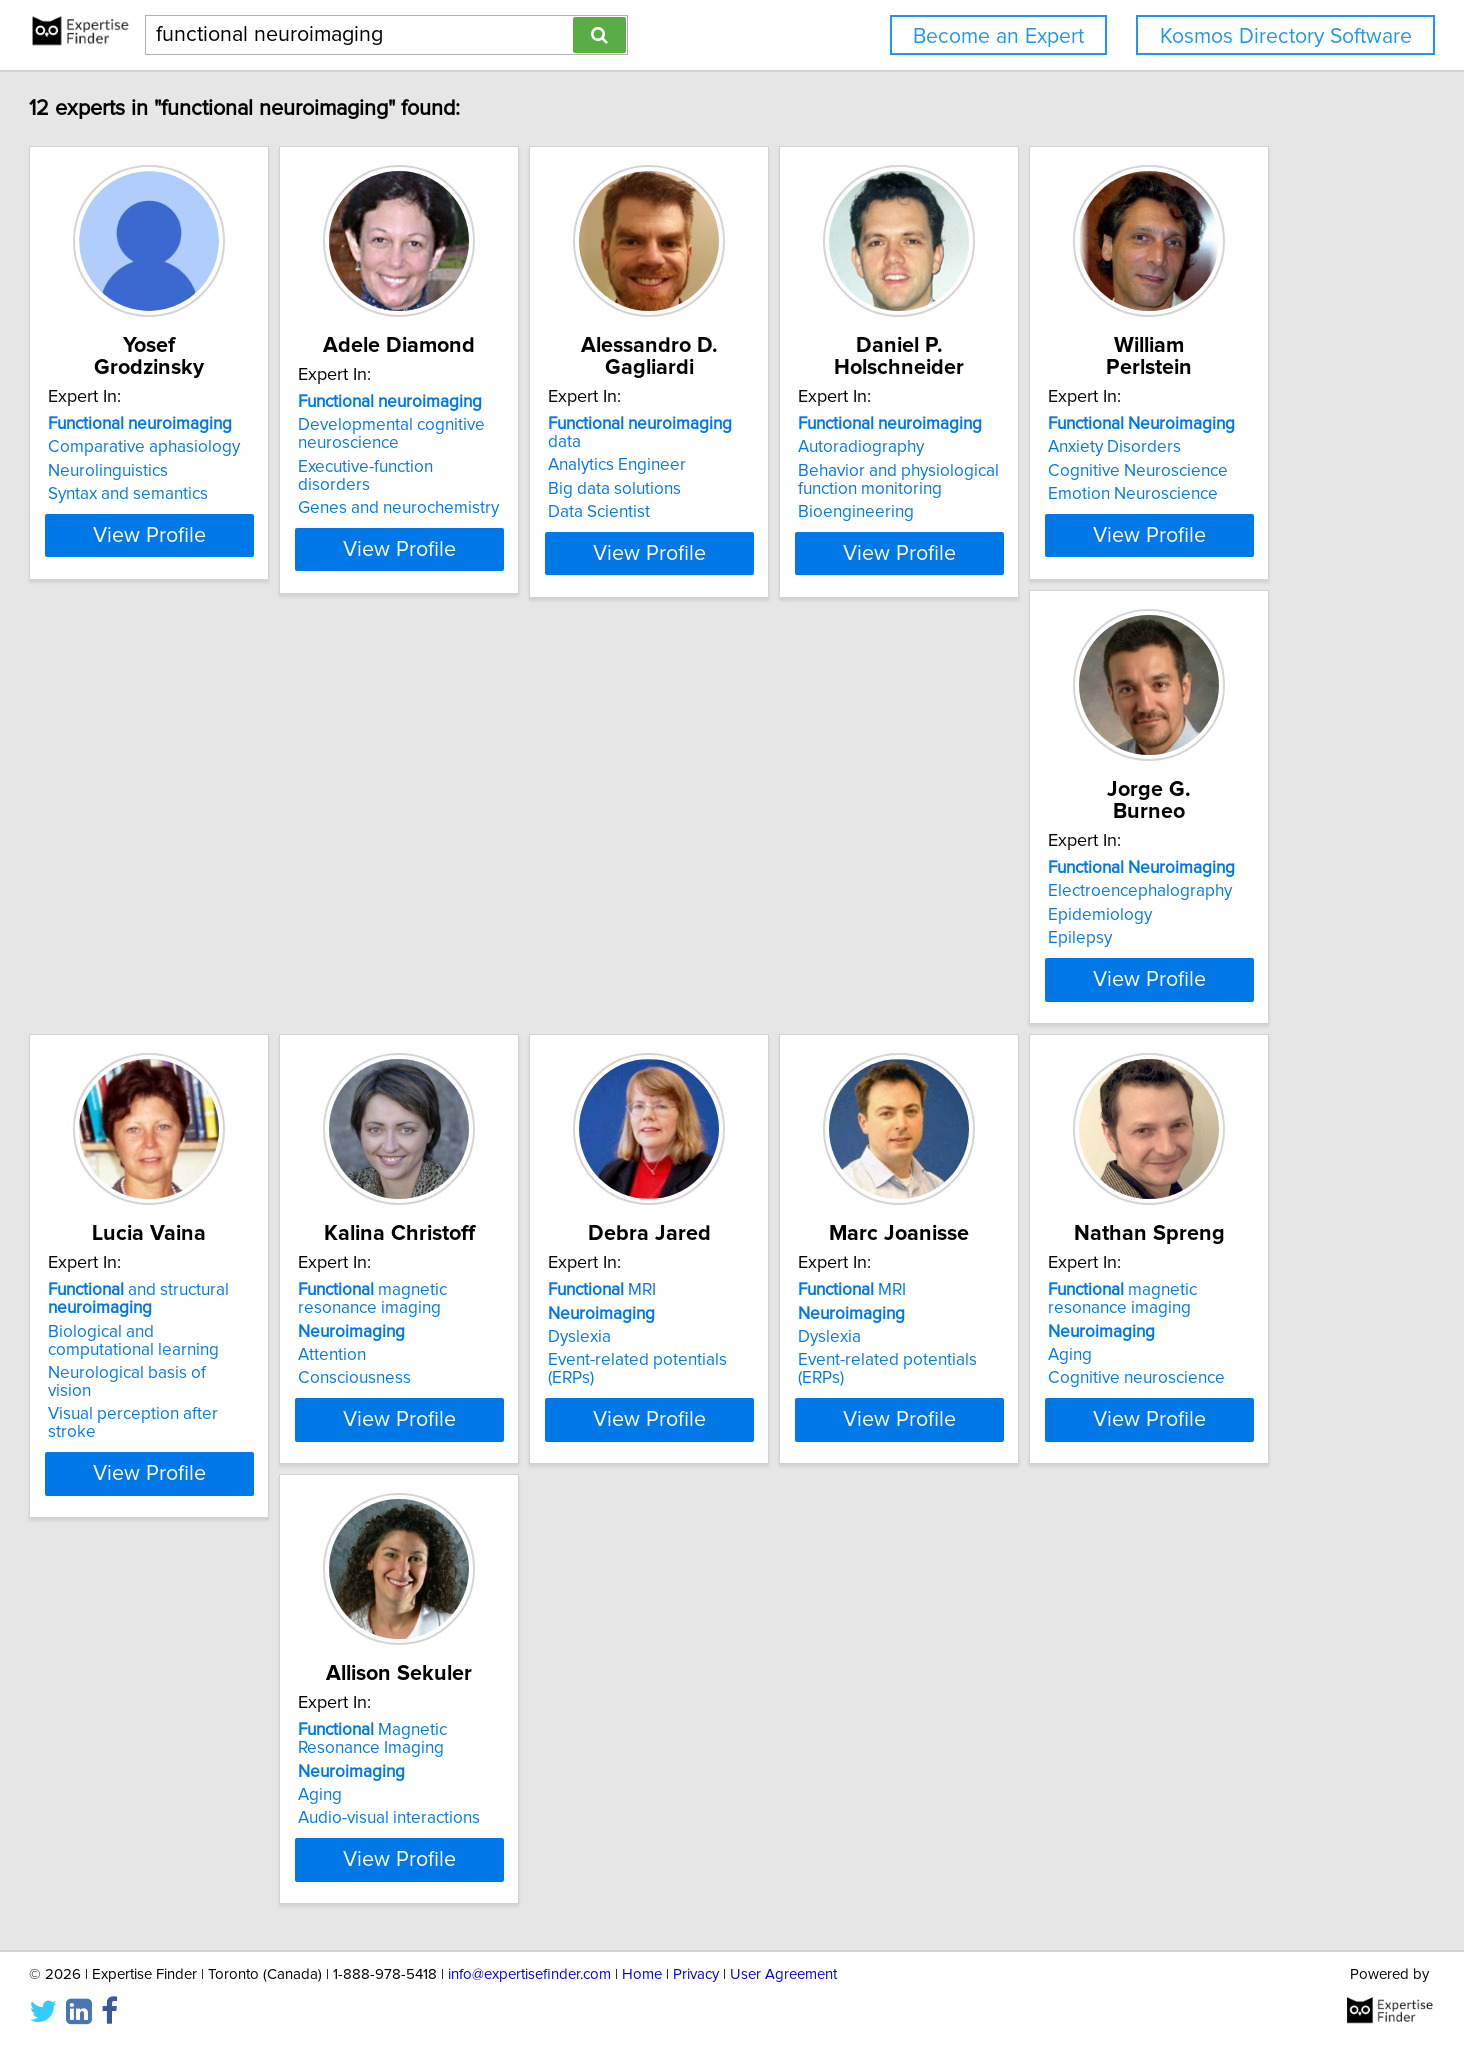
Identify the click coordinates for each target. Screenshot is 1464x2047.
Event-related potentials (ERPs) (265, 1454)
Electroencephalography (543, 927)
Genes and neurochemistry (551, 512)
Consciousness (1107, 992)
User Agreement (783, 1974)
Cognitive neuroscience (839, 1472)
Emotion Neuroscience (236, 974)
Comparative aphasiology (247, 447)
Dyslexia (182, 1431)
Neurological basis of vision (853, 987)
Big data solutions (817, 471)
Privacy (696, 1974)
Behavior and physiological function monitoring (1151, 480)
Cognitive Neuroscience (241, 951)
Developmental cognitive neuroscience (544, 456)
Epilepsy (483, 974)
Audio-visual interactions (1142, 1472)
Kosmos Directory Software (1286, 36)
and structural (841, 913)
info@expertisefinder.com (529, 1974)
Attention (1085, 969)
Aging (773, 1449)
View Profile (277, 571)
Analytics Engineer (820, 447)
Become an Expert (998, 36)
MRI (205, 1384)
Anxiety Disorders (217, 927)
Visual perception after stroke (862, 1010)
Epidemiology (503, 951)
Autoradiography (1114, 447)
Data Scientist (802, 494)
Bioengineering (1109, 512)
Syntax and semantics (231, 494)
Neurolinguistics (211, 471)
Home (642, 1974)
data (861, 424)
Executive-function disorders (556, 489)
